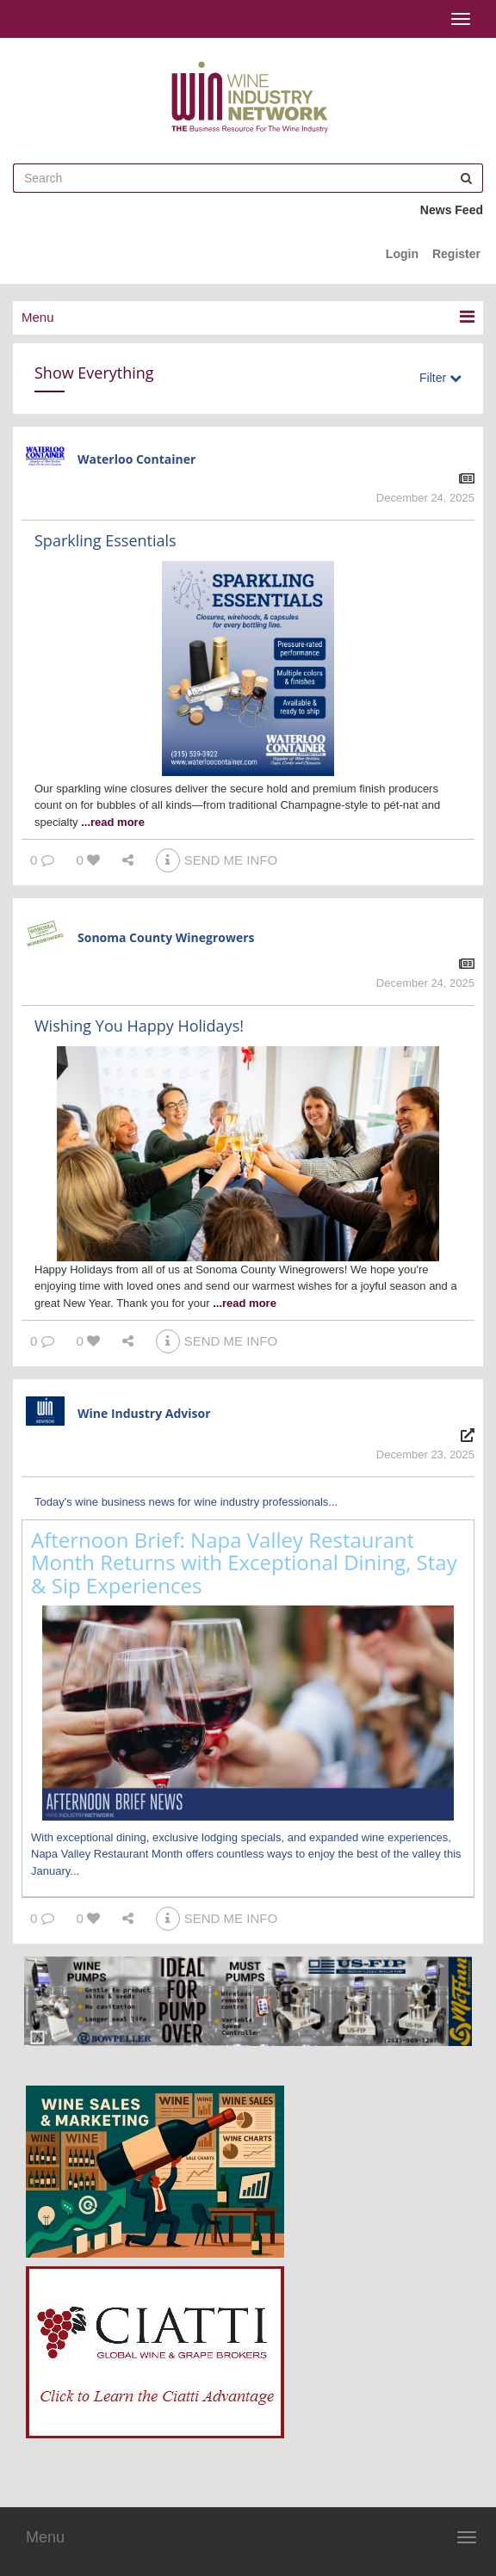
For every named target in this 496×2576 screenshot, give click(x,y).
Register (456, 254)
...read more (113, 822)
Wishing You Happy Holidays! (139, 1025)
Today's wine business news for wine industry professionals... (186, 1501)
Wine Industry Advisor (144, 1413)
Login (402, 254)
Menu (45, 2537)
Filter (440, 378)
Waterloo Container (136, 459)
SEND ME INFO (216, 860)
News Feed (451, 210)
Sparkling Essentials (105, 540)
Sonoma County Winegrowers (166, 937)
